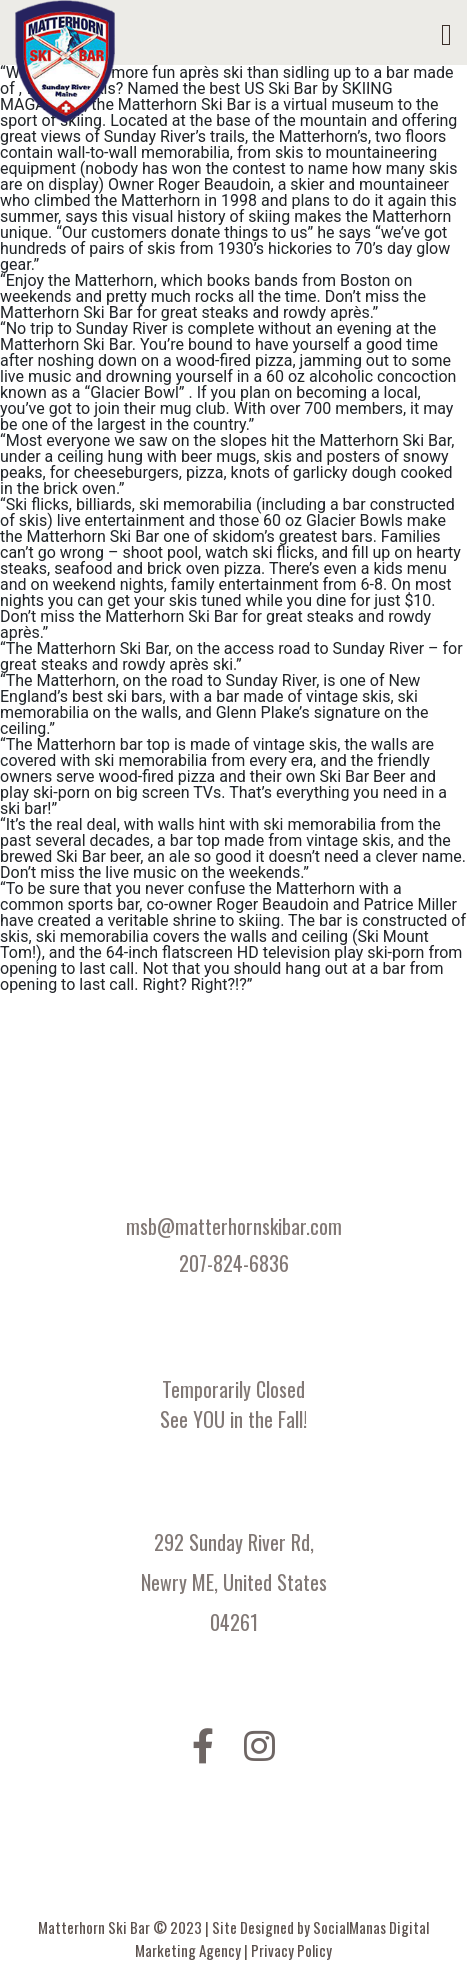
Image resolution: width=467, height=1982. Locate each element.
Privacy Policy (291, 1950)
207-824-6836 (234, 1263)
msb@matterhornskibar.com (234, 1226)
